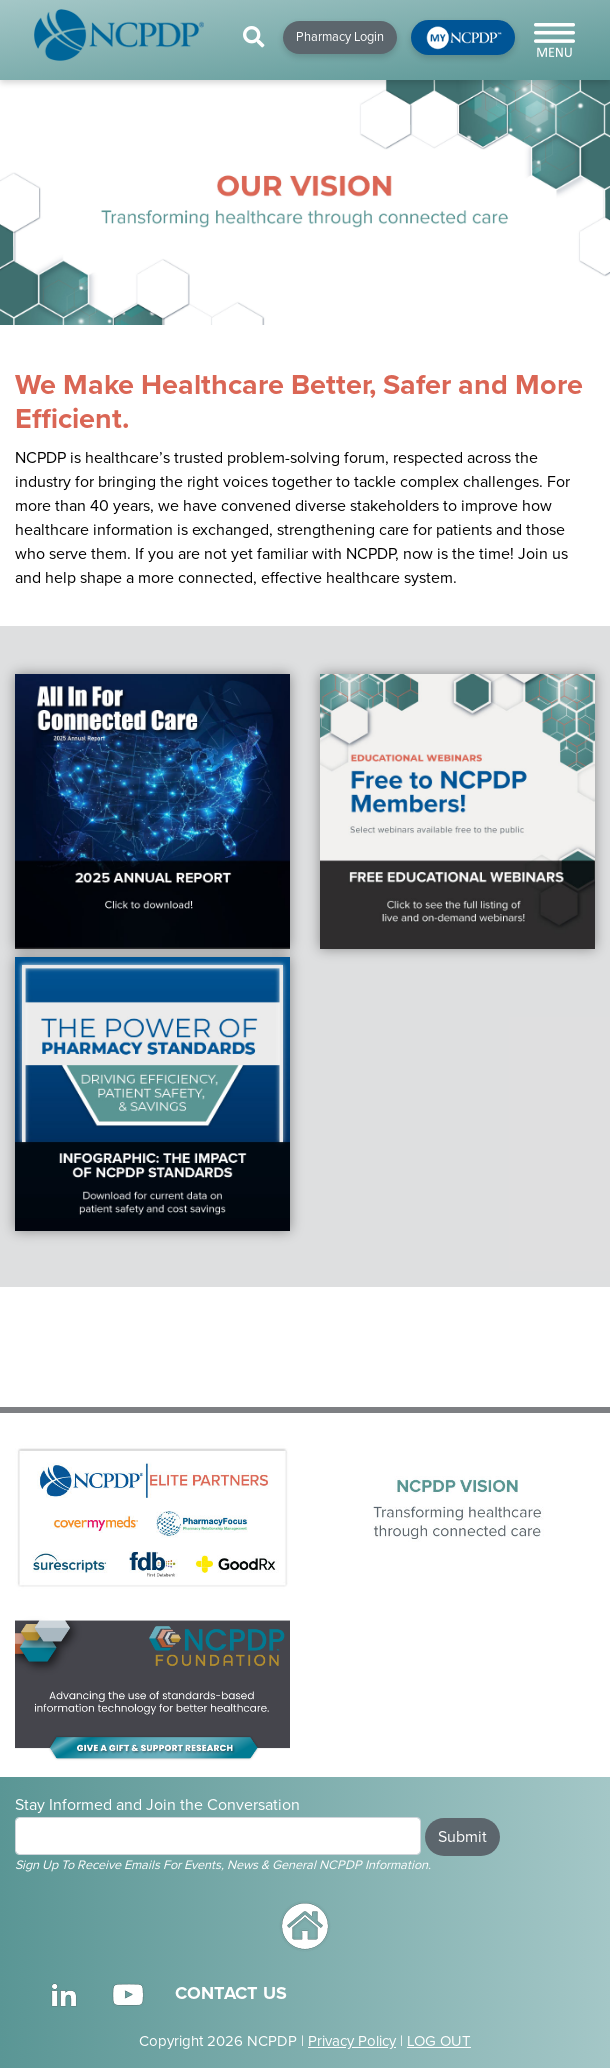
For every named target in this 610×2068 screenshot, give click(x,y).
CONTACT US (231, 1993)
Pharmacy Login (340, 37)
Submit (462, 1837)
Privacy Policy (352, 2041)
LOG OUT (439, 2041)
